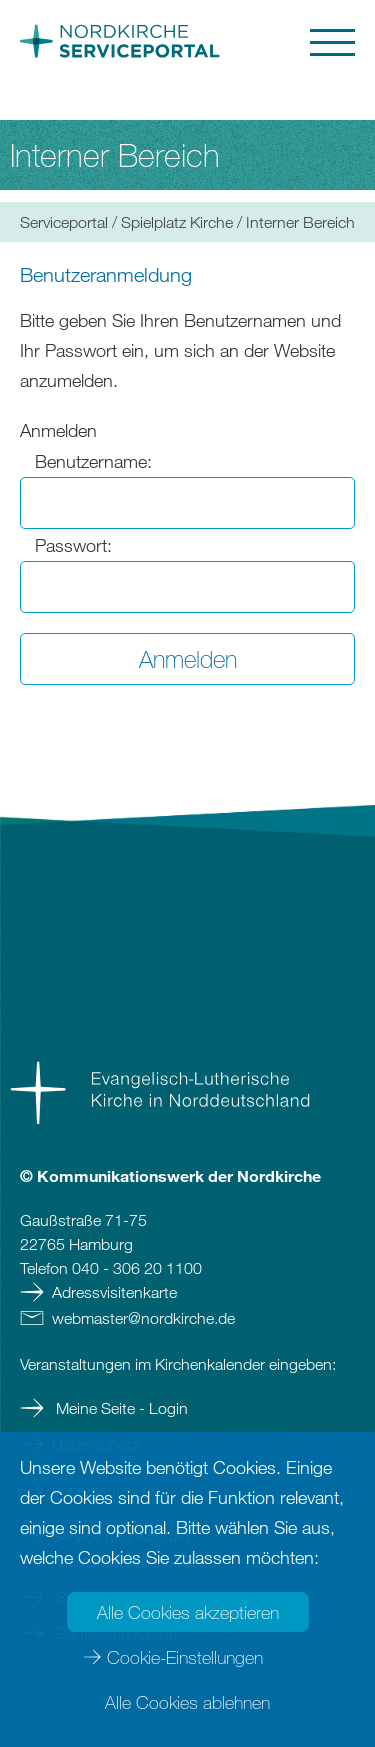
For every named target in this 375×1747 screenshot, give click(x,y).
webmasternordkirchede (143, 1318)
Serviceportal (64, 222)
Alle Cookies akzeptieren (188, 1612)
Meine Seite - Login (120, 1408)
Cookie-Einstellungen (185, 1657)
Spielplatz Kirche (177, 222)
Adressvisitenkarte (114, 1292)
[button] (274, 42)
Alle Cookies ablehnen (187, 1702)
